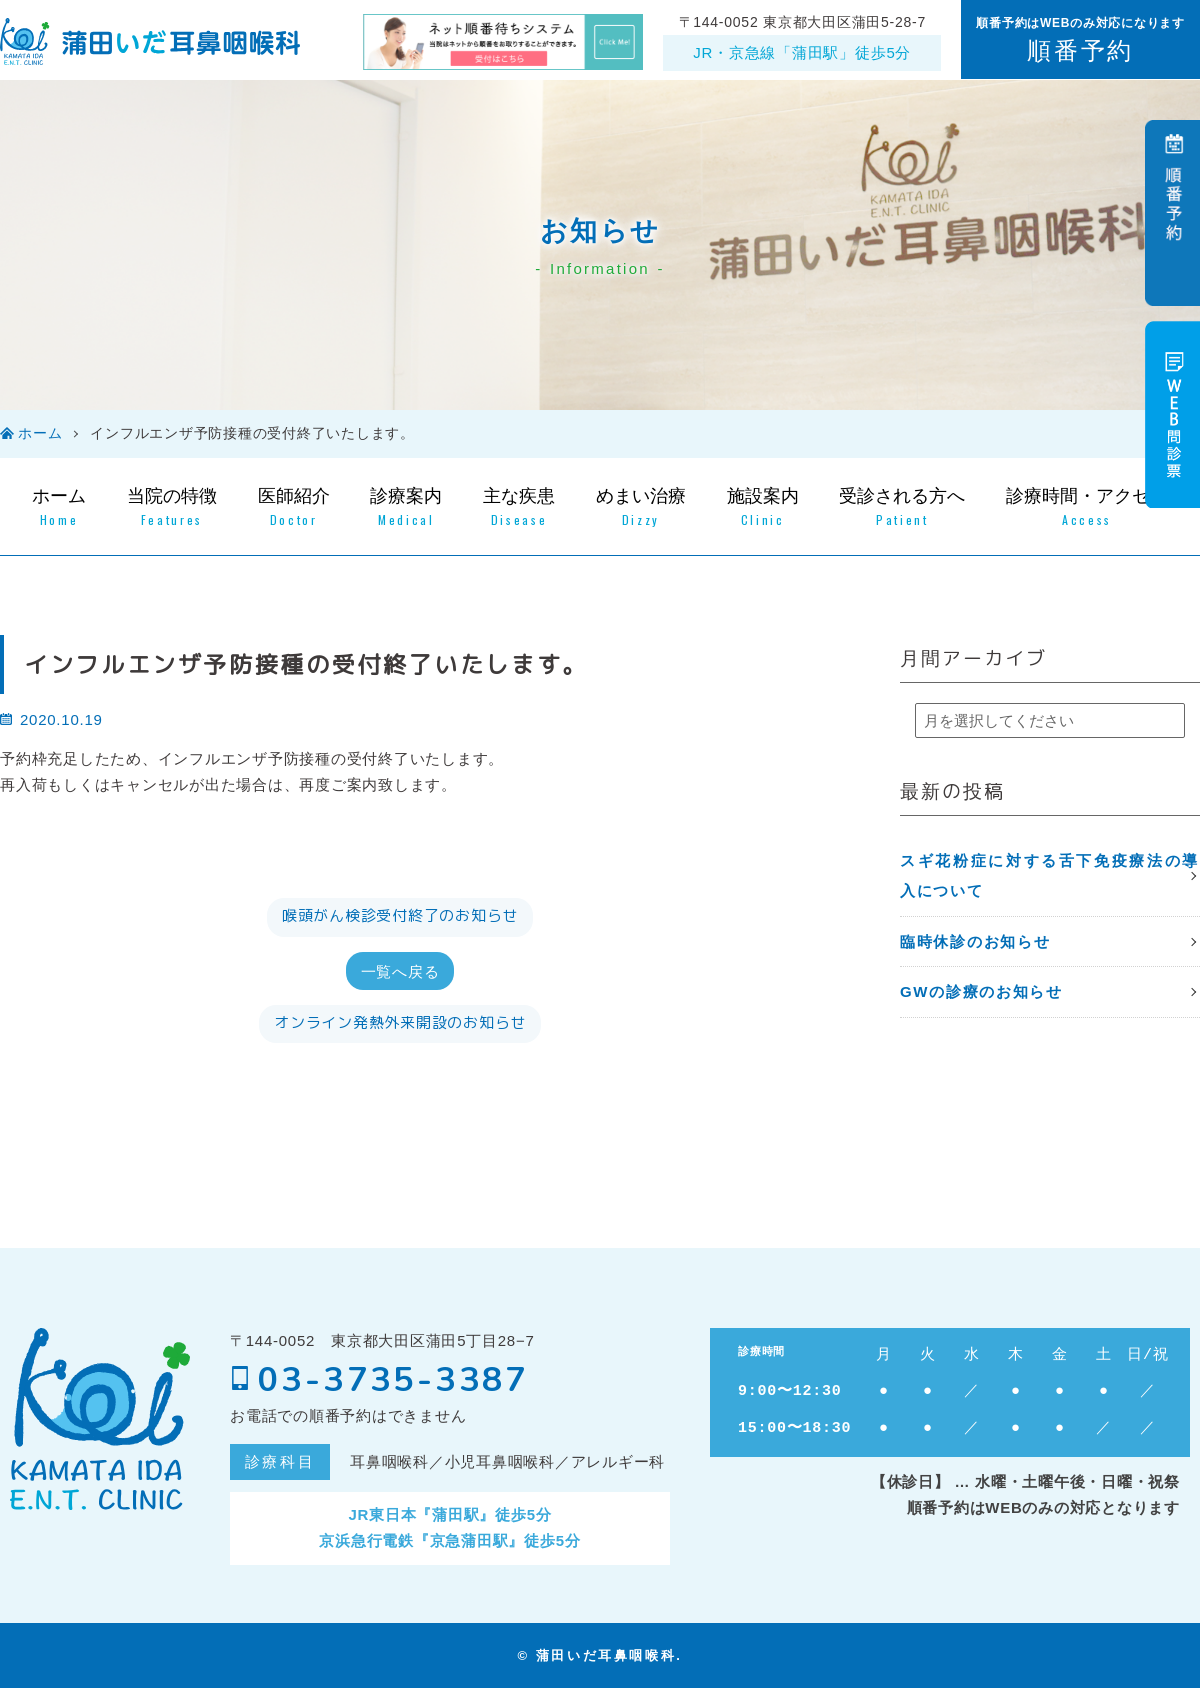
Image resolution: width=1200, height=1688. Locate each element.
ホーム (40, 433)
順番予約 (1080, 50)
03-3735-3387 (379, 1380)
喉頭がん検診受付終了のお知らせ (400, 915)
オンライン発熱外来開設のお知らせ (400, 1022)
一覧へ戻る (400, 970)
